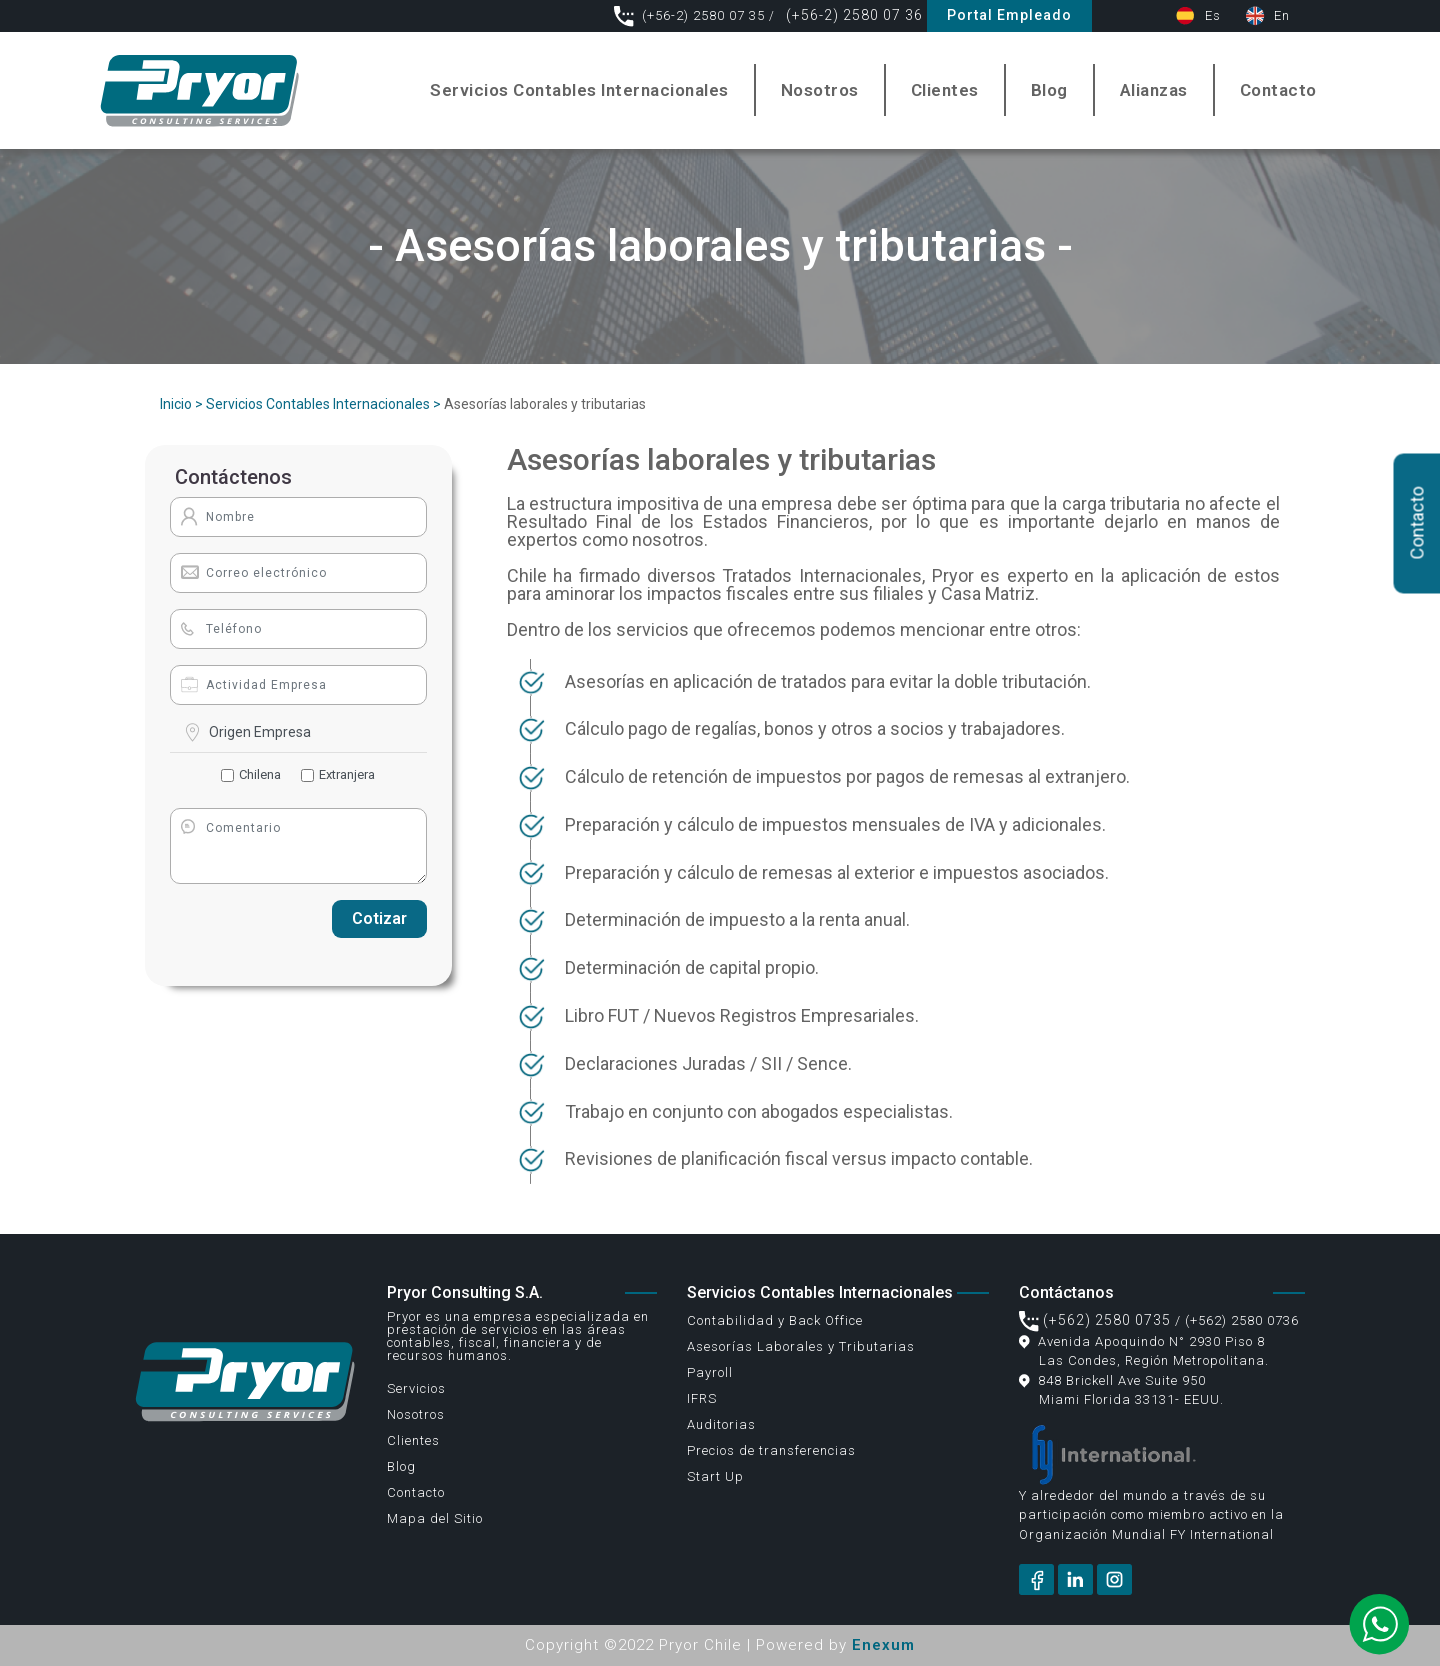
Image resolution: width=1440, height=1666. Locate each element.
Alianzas (1154, 90)
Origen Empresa (260, 732)
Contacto (1278, 90)
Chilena (260, 774)
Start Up (715, 1476)
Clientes (945, 90)
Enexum (883, 1645)
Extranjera (347, 774)
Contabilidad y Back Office (775, 1320)
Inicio (176, 404)
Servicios (416, 1388)
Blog (1049, 90)
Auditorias (721, 1424)
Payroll (710, 1372)
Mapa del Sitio (435, 1518)
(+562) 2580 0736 (1242, 1320)
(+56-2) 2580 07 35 (691, 15)
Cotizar (379, 918)
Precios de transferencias (771, 1450)
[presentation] (246, 919)
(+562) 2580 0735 (1095, 1320)
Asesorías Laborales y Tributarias (801, 1346)
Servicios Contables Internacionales (579, 90)
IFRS (702, 1398)
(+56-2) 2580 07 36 (852, 15)
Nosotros (820, 90)
